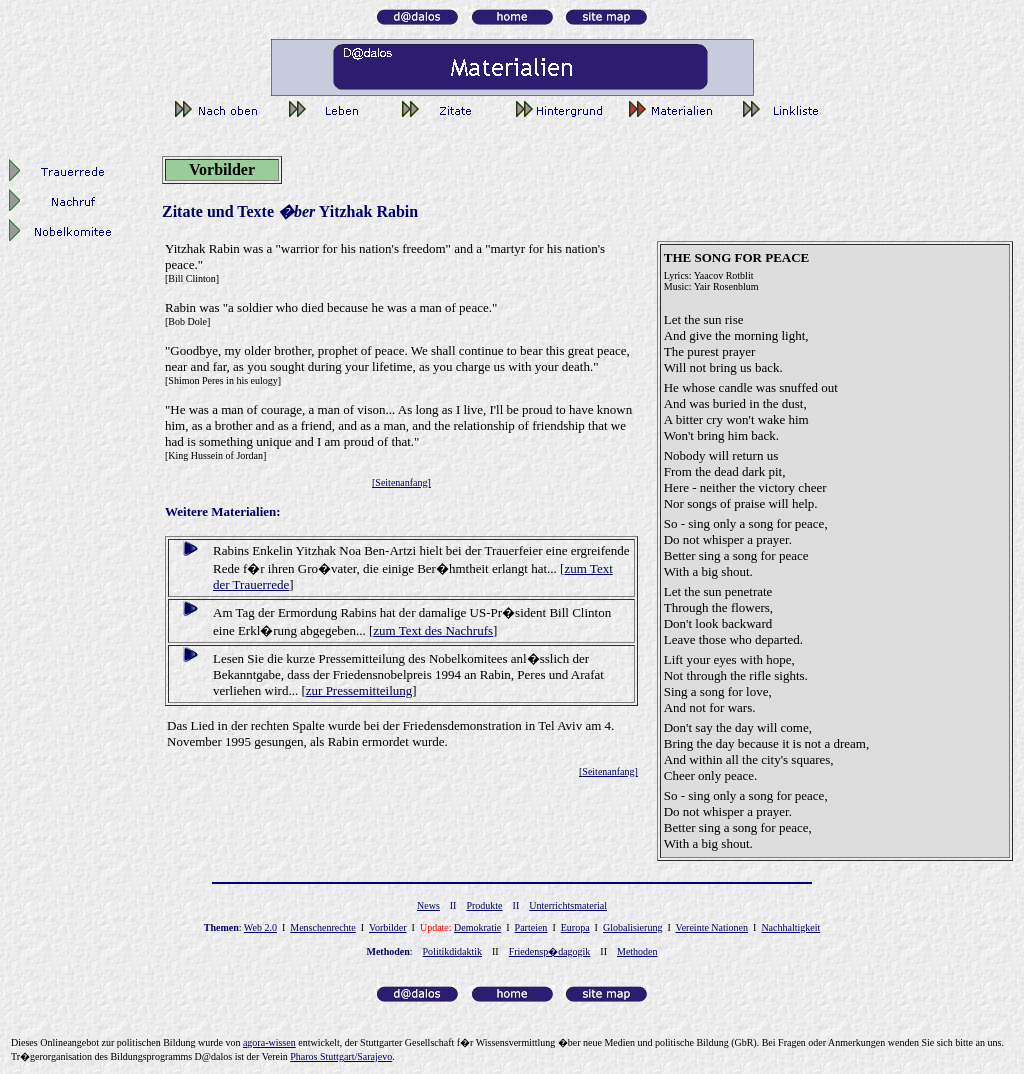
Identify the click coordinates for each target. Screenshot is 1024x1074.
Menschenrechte (323, 927)
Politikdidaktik (452, 951)
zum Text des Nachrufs (433, 630)
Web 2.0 (260, 927)
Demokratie (477, 927)
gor (269, 1042)
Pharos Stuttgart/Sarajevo (341, 1056)
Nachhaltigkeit (790, 927)
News (428, 905)
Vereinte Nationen (712, 927)
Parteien (531, 927)
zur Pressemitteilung (359, 690)
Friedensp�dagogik (550, 951)
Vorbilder (388, 927)
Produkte (484, 905)
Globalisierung (632, 927)
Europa (575, 927)
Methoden (637, 951)
